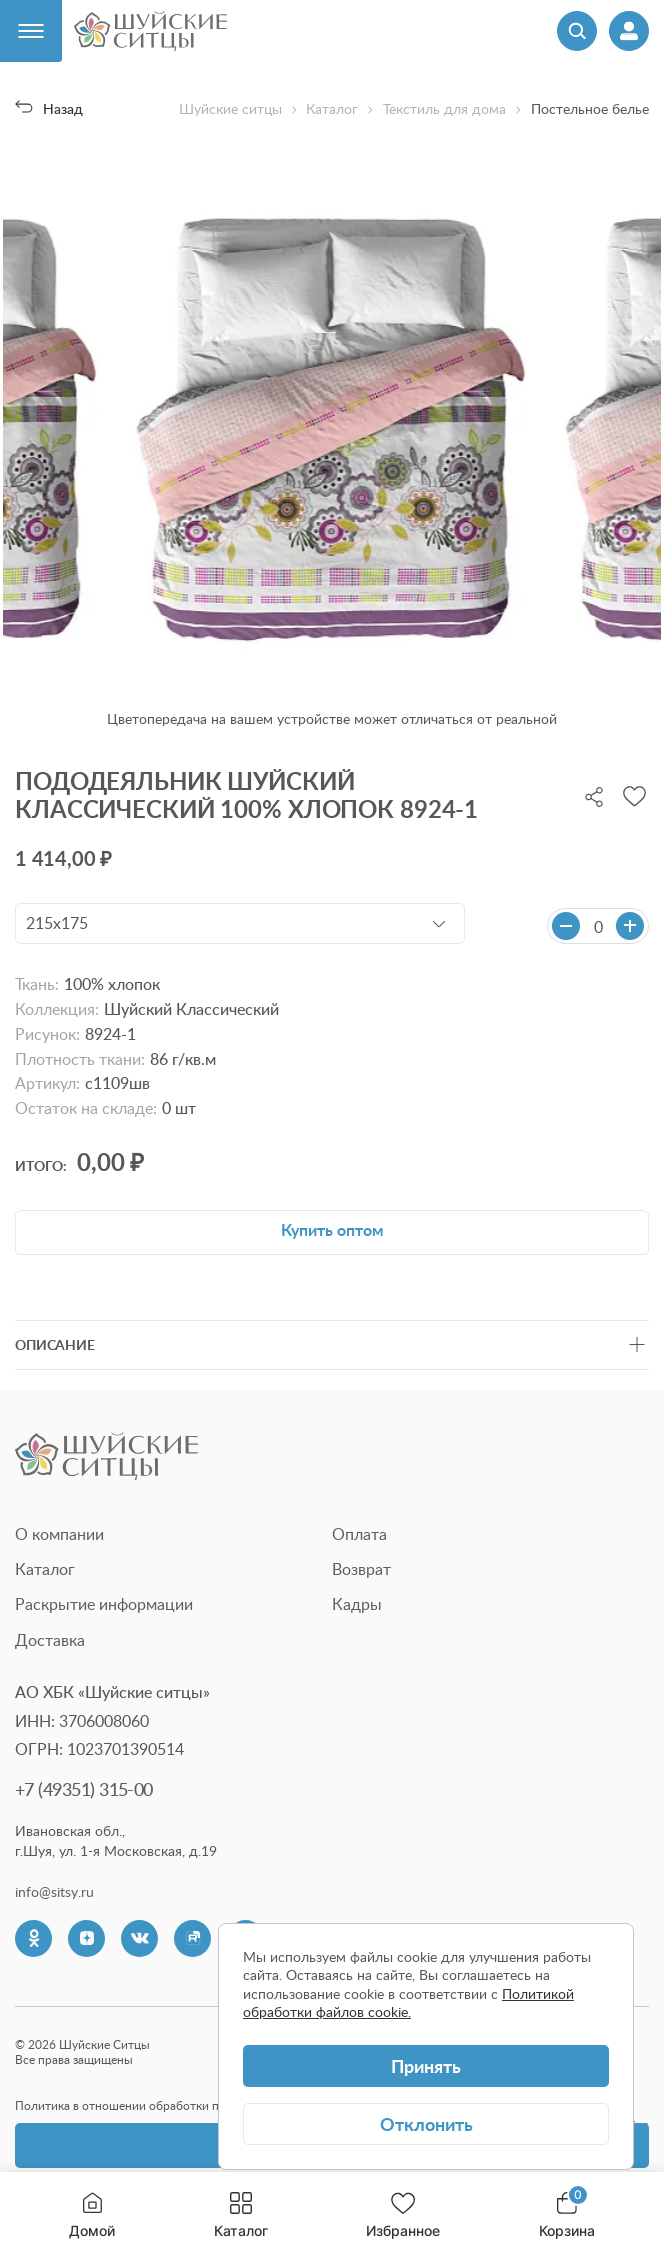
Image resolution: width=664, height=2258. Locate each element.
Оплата (359, 1534)
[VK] (139, 1938)
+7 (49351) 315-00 (84, 1789)
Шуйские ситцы (230, 109)
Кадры (357, 1604)
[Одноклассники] (33, 1938)
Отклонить (426, 2123)
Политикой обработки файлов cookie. (408, 2002)
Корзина (567, 2215)
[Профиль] (629, 31)
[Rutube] (192, 1938)
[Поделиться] (594, 795)
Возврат (361, 1569)
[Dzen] (86, 1938)
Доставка (50, 1640)
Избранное (403, 2215)
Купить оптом (332, 1229)
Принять (426, 2065)
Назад (49, 108)
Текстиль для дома (444, 109)
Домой (92, 2215)
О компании (59, 1534)
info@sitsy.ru (54, 1892)
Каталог (241, 2215)
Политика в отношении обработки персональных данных (176, 2105)
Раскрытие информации (104, 1604)
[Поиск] (577, 31)
